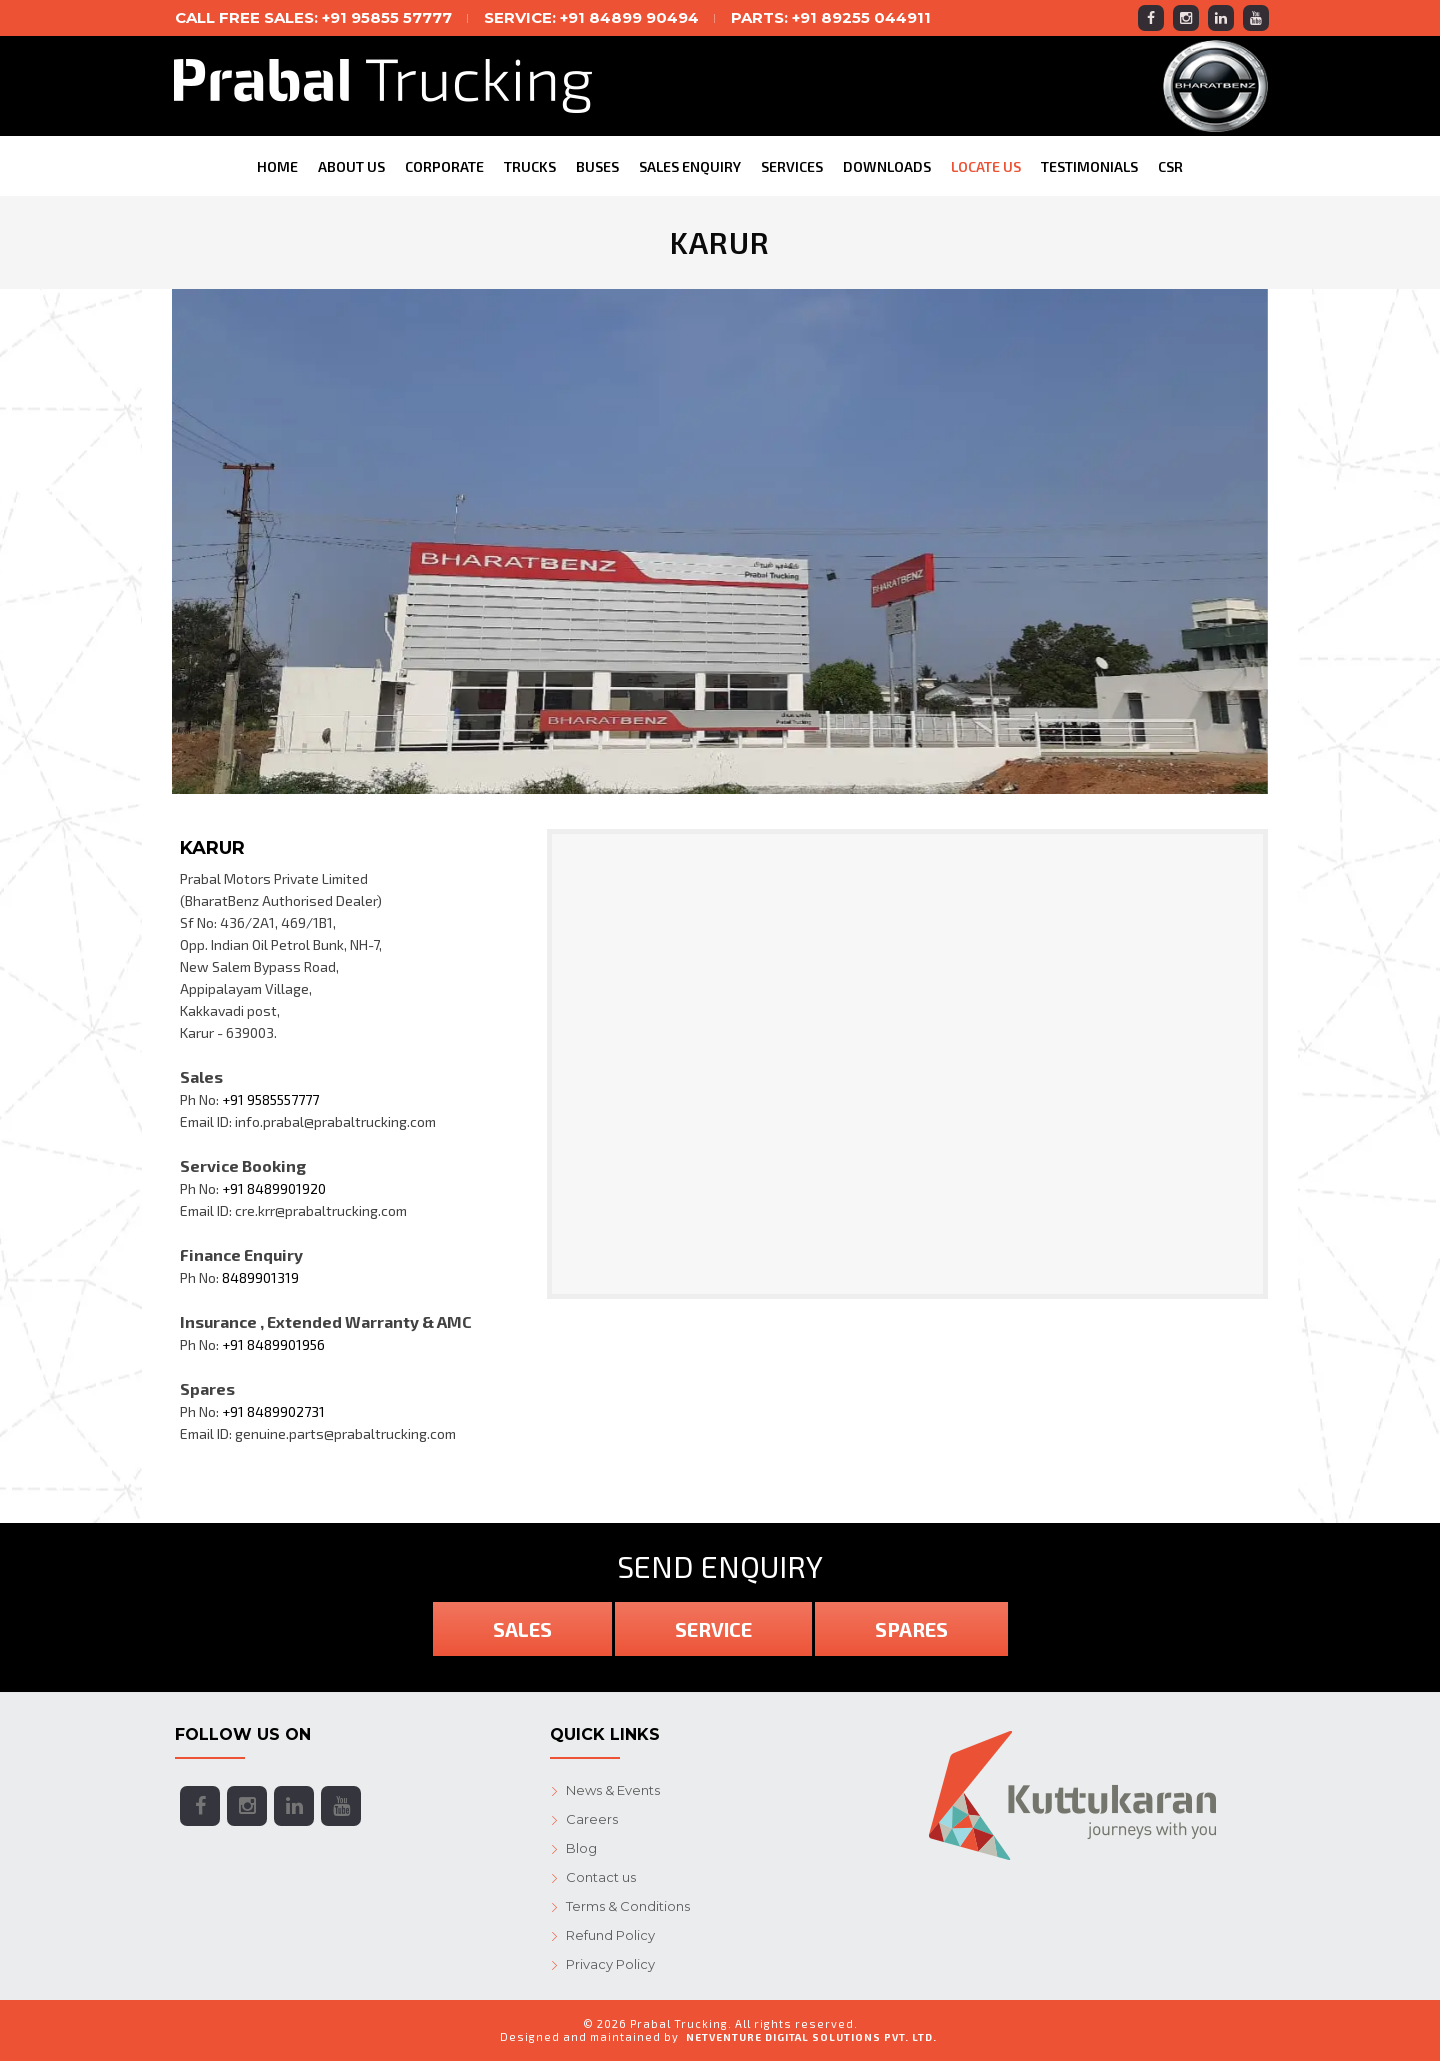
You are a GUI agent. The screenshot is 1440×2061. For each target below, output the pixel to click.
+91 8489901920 (274, 1188)
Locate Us (986, 166)
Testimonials (1089, 166)
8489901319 (260, 1277)
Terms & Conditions (628, 1906)
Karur (212, 848)
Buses (597, 166)
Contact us (601, 1877)
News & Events (613, 1790)
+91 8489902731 (273, 1411)
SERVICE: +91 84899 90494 (591, 17)
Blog (581, 1848)
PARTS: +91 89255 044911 (831, 17)
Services (792, 166)
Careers (592, 1819)
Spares (911, 1629)
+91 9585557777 (270, 1099)
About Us (351, 166)
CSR (1170, 166)
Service (713, 1629)
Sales (522, 1629)
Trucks (530, 166)
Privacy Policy (610, 1964)
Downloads (887, 166)
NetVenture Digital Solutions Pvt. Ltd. (811, 2037)
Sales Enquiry (690, 166)
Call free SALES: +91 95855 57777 (313, 17)
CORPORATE (444, 166)
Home (277, 166)
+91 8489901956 (273, 1344)
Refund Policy (610, 1935)
